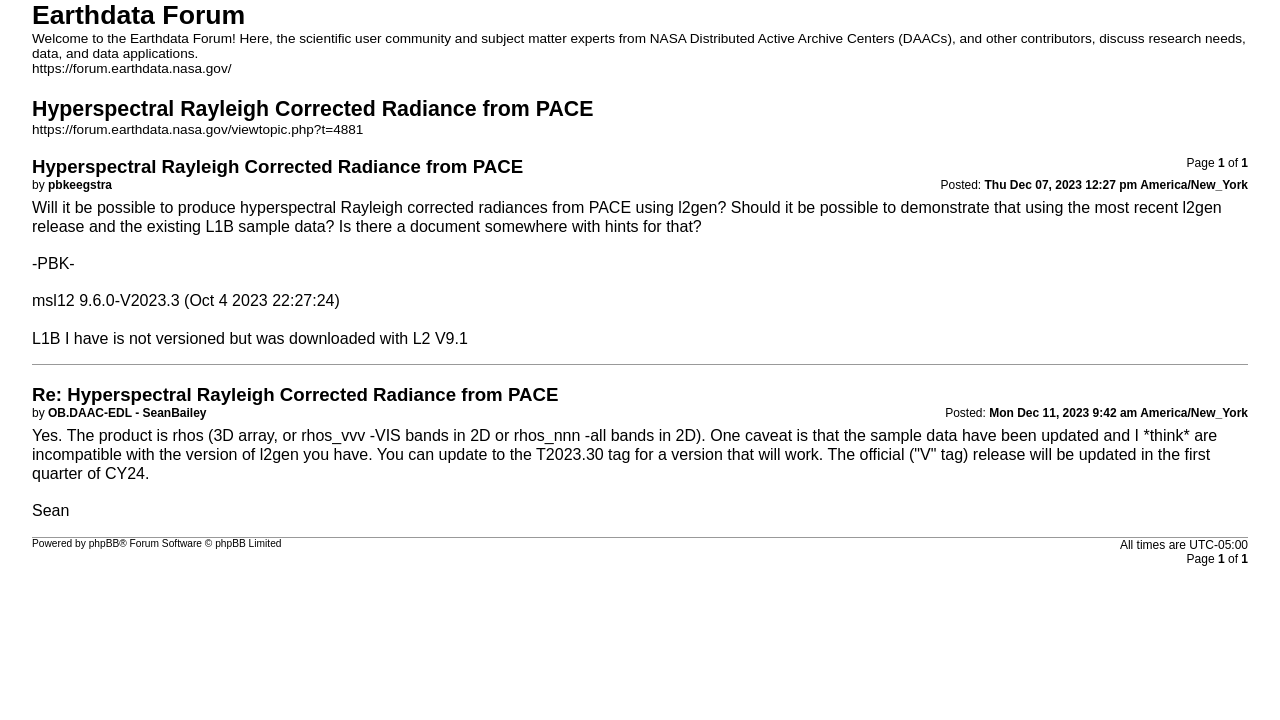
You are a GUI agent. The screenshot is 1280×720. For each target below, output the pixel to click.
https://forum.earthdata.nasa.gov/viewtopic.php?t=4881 (197, 129)
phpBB (104, 543)
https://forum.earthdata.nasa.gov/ (132, 68)
